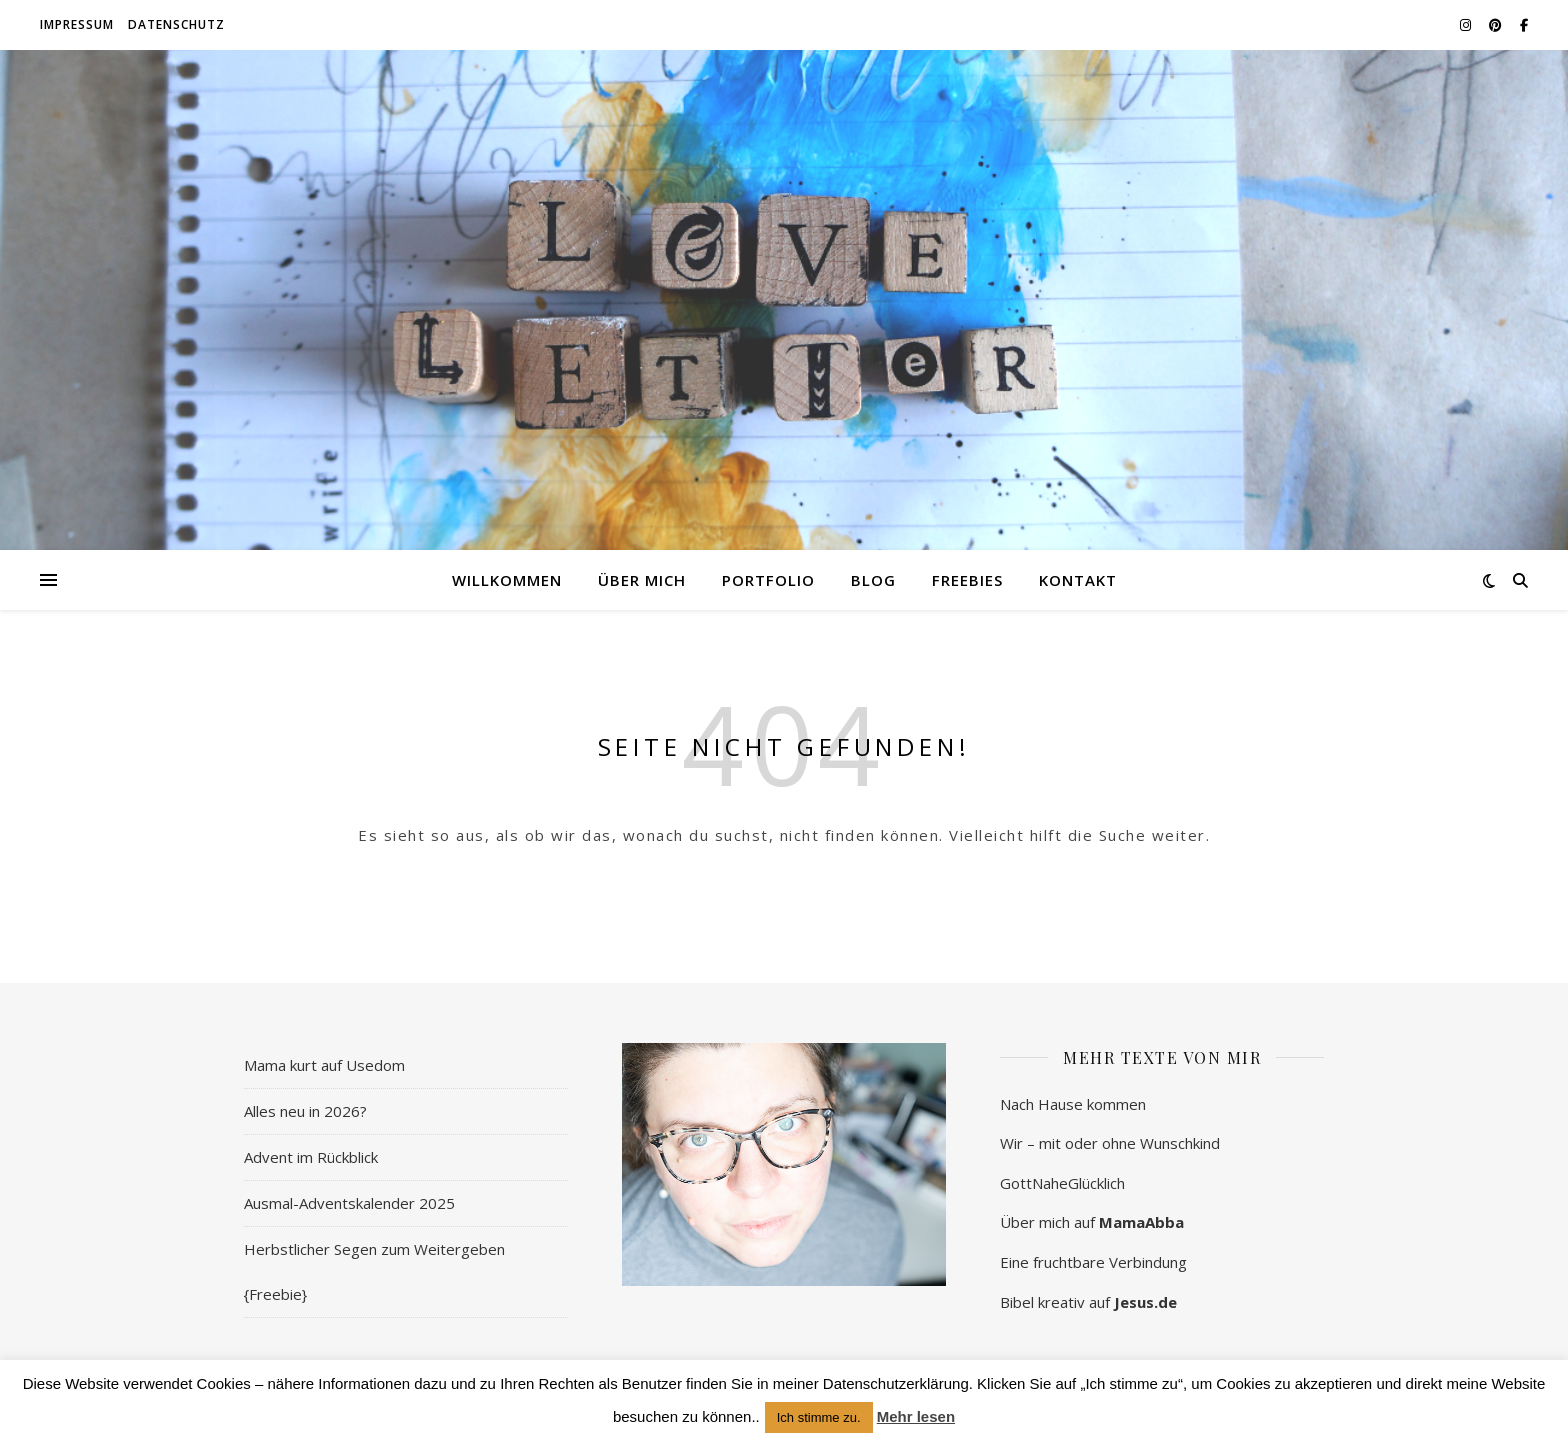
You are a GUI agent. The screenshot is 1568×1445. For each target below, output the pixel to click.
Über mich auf (1092, 1222)
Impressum (77, 24)
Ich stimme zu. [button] (819, 1417)
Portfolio (768, 580)
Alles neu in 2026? (305, 1111)
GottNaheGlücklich (1062, 1183)
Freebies (967, 580)
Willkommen (507, 580)
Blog (873, 580)
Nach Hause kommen (1073, 1104)
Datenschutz (176, 24)
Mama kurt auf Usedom (324, 1065)
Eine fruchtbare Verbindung (1093, 1262)
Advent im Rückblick (311, 1157)
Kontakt (1078, 580)
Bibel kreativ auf (1088, 1302)
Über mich (642, 580)
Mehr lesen (916, 1416)
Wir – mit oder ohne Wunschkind (1110, 1143)
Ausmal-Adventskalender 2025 (349, 1203)
